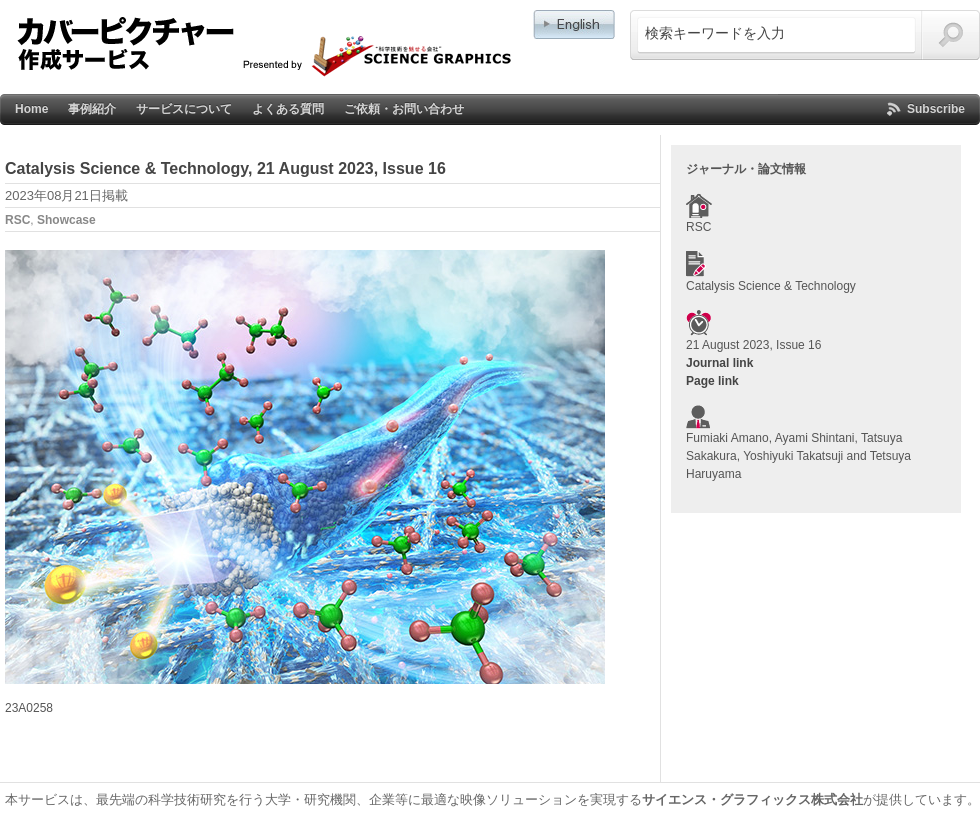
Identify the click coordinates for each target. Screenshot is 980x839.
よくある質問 (288, 109)
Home (31, 109)
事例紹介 (92, 109)
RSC (17, 220)
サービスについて (184, 109)
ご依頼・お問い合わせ (404, 109)
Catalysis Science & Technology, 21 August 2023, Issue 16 (225, 168)
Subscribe (936, 109)
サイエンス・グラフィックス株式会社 (752, 799)
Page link (712, 381)
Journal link (719, 363)
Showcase (66, 220)
